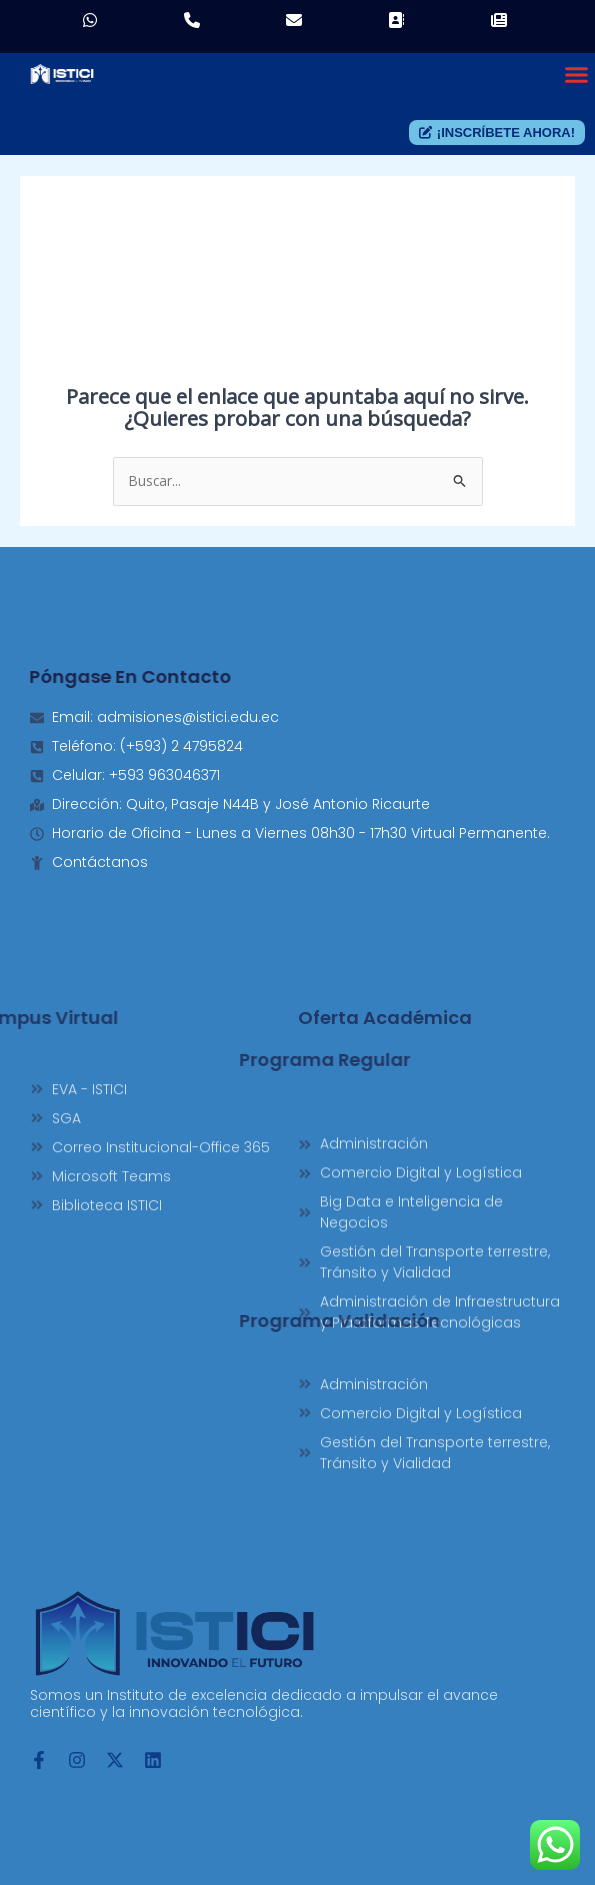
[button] (577, 74)
